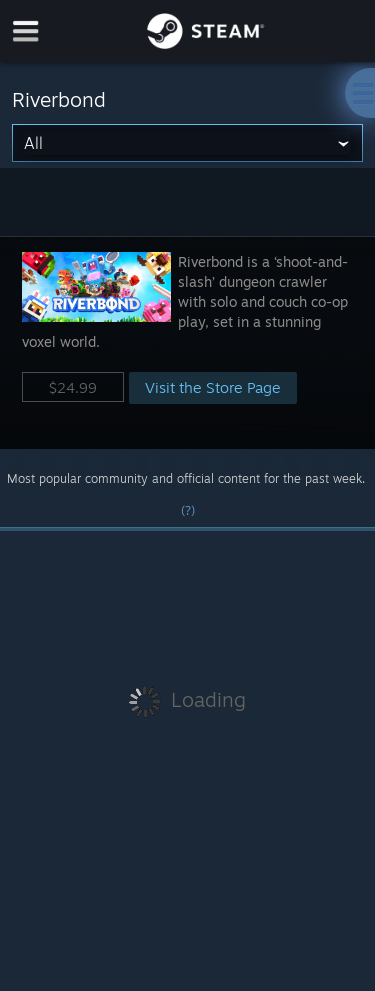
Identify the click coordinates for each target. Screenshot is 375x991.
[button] (187, 342)
